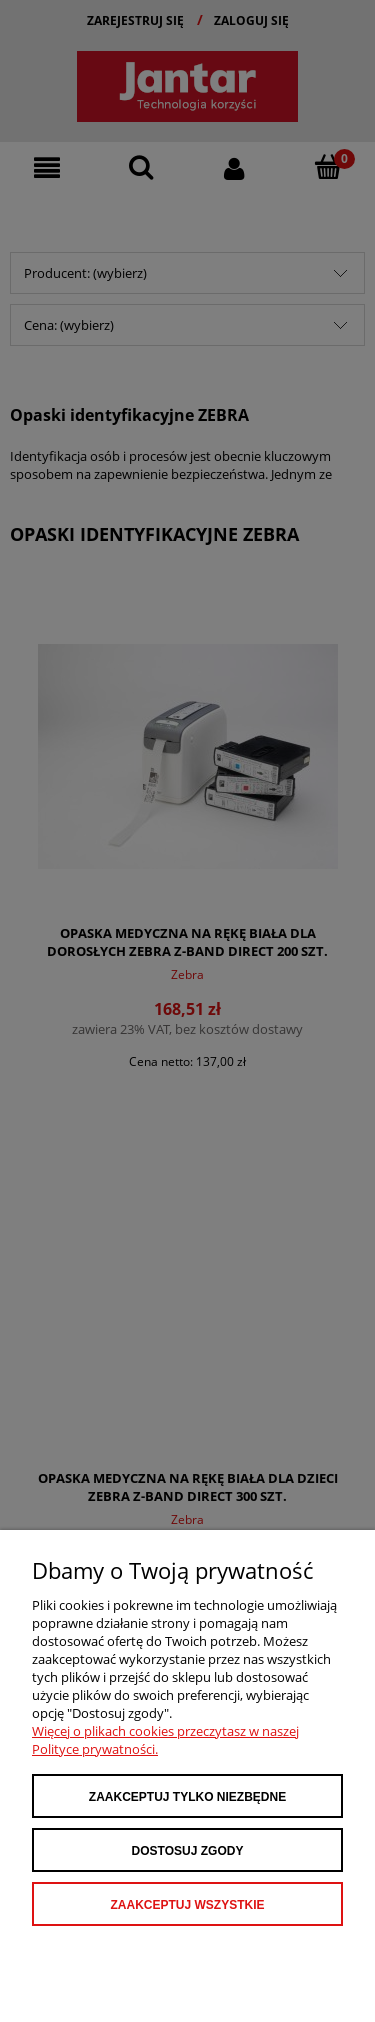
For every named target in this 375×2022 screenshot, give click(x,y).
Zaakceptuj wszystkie (187, 1905)
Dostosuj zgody (188, 1851)
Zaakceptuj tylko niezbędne (187, 1797)
